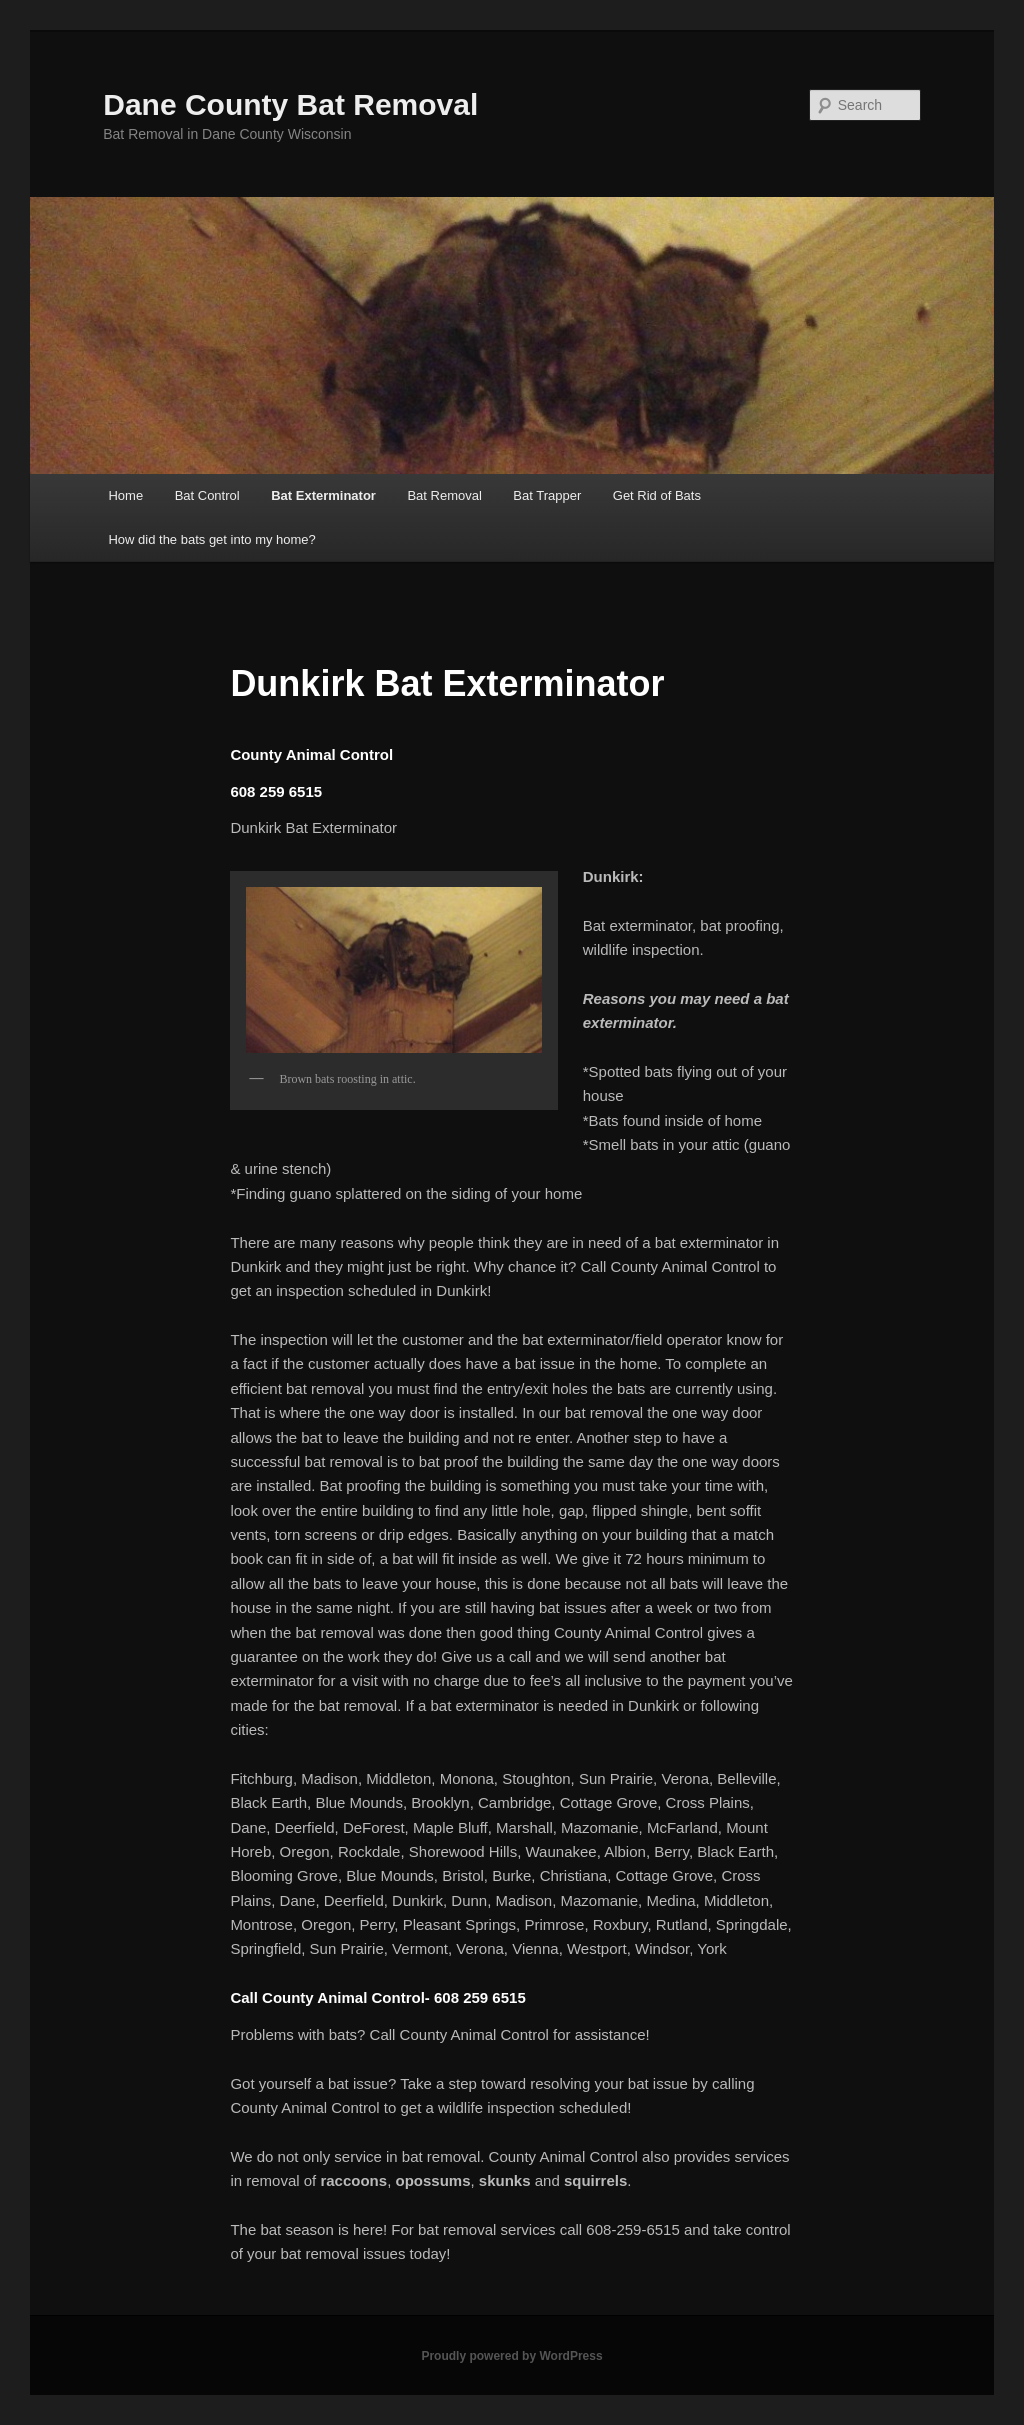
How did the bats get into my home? (211, 539)
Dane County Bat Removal (290, 104)
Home (125, 495)
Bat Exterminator (323, 495)
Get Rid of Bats (657, 495)
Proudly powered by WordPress (511, 2356)
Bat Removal (444, 495)
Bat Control (207, 495)
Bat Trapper (547, 495)
